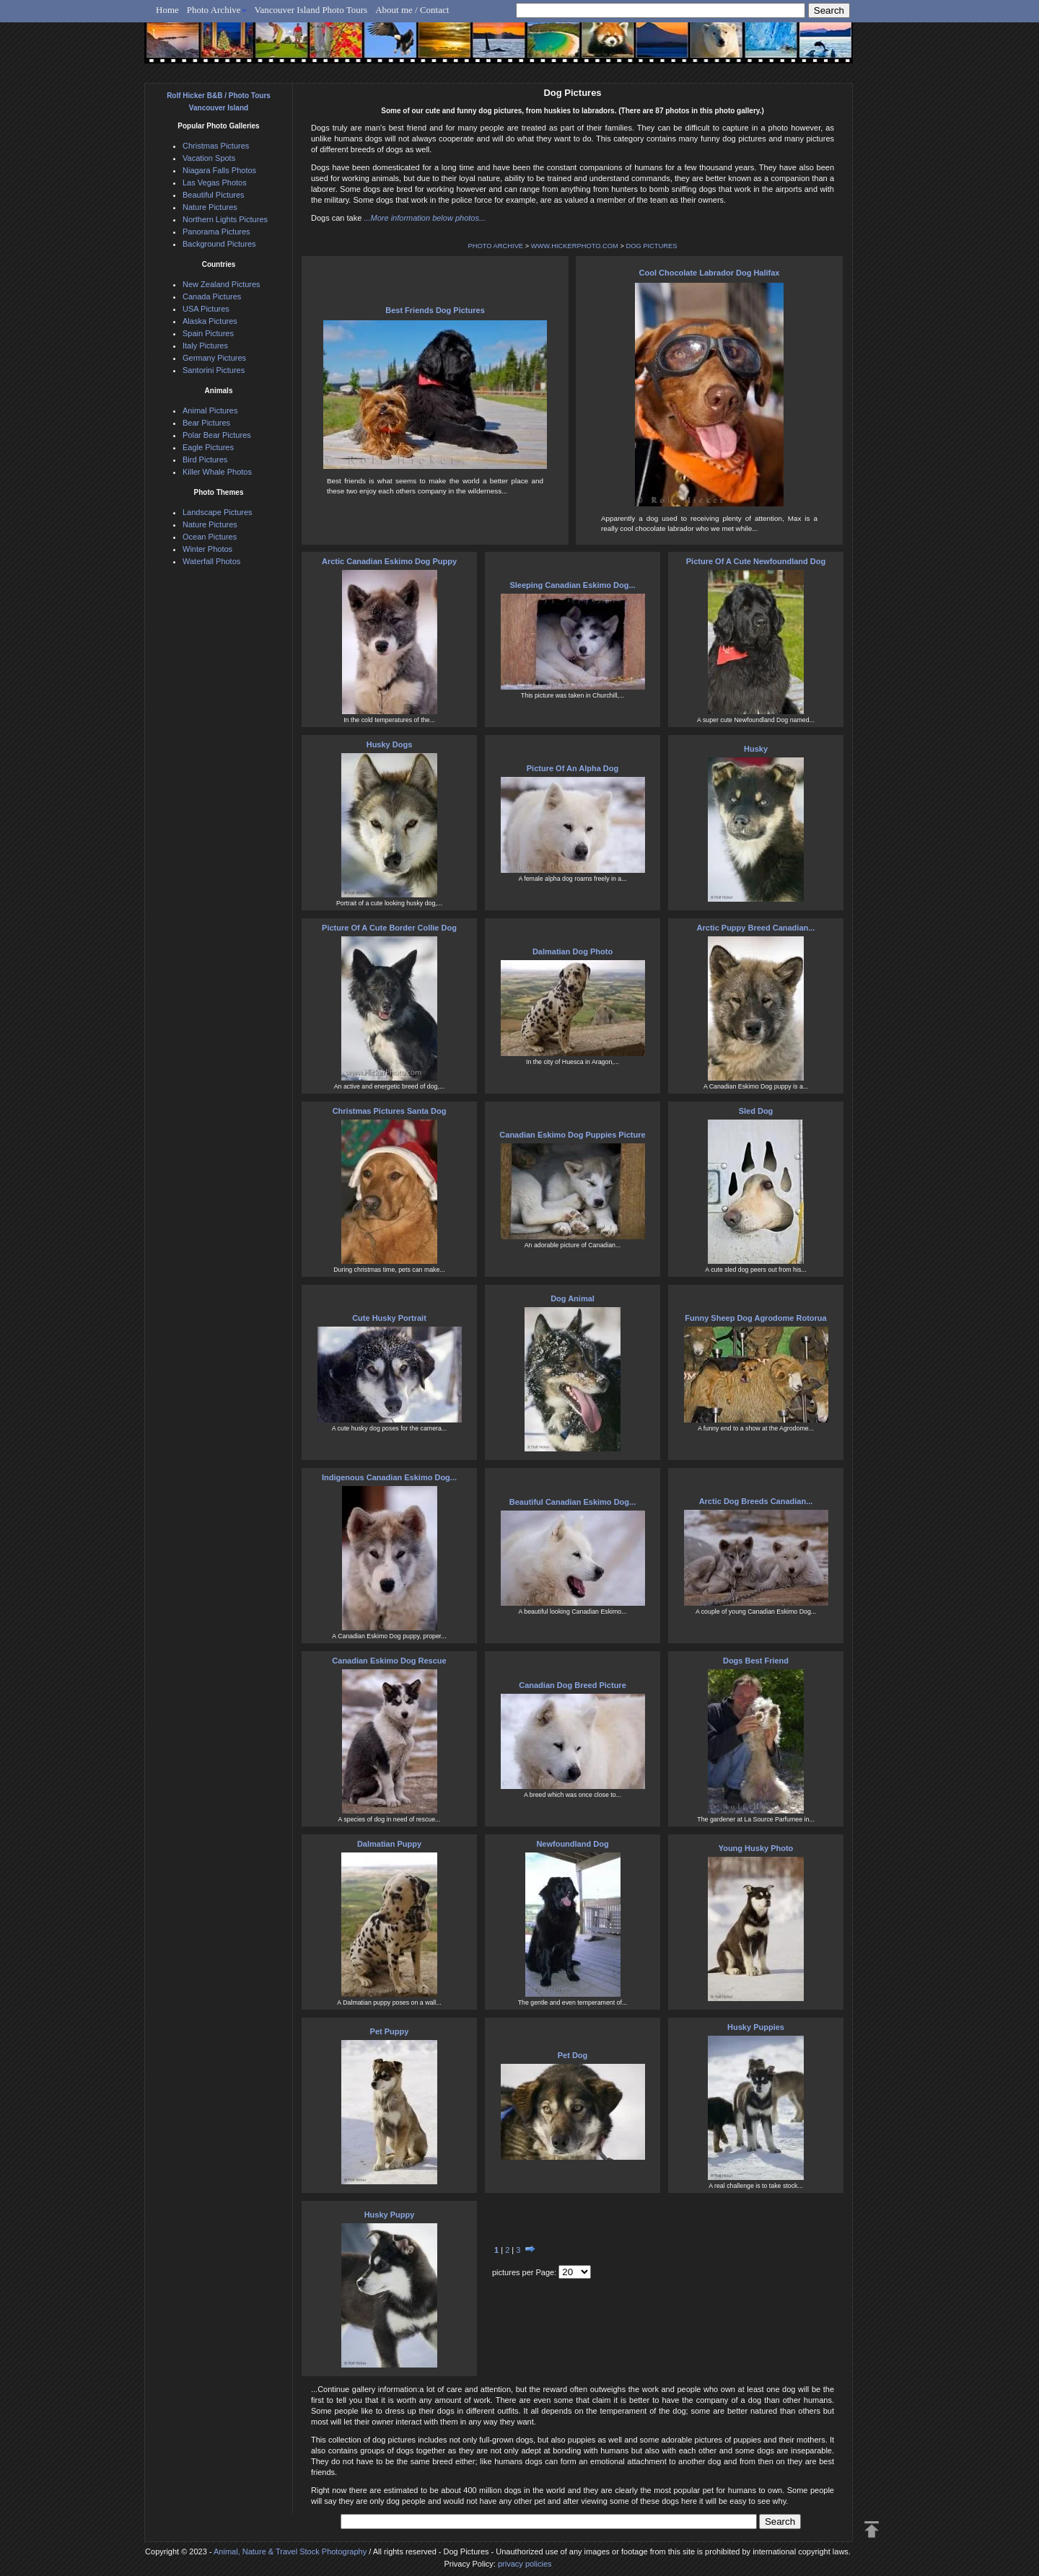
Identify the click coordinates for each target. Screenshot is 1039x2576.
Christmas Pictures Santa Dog (390, 1111)
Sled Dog (756, 1111)
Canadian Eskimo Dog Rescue (389, 1660)
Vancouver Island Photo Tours (311, 9)
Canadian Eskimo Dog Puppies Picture (572, 1134)
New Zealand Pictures (221, 284)
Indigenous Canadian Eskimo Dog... (389, 1477)
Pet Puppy (389, 2031)
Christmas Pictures (216, 145)
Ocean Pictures (210, 536)
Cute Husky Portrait (389, 1318)
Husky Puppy (389, 2214)
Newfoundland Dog (572, 1843)
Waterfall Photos (211, 561)
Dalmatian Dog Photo (572, 951)
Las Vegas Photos (215, 182)
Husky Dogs (390, 744)
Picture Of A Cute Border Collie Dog (389, 927)
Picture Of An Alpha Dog (573, 768)
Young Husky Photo (756, 1848)
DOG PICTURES (651, 246)
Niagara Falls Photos (219, 170)
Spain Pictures (208, 333)
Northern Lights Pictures (225, 219)
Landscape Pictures (218, 512)
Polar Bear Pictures (217, 435)
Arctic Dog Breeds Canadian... (756, 1501)
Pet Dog (573, 2055)
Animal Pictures (210, 410)
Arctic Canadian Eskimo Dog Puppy (389, 561)
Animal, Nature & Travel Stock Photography (290, 2551)
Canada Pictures (212, 296)
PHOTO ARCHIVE (496, 246)
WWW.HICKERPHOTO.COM (574, 246)
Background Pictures (219, 243)
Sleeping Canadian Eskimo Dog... (572, 585)
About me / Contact (412, 9)
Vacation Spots (209, 158)
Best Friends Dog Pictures (435, 310)
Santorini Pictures (214, 370)
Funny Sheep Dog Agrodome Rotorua (755, 1318)
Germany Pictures (214, 357)
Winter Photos (207, 549)
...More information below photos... (425, 218)
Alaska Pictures (210, 321)
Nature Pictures (210, 207)
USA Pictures (206, 308)
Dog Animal (573, 1298)
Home (167, 9)
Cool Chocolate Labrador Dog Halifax (709, 272)
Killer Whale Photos (217, 471)
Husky (756, 748)
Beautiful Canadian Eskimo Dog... (572, 1502)
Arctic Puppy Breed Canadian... (756, 927)
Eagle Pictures (208, 447)
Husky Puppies (755, 2027)
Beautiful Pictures (214, 194)
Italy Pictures (205, 345)
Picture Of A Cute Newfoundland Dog (756, 561)
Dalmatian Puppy (389, 1843)
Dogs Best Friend (756, 1660)
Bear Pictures (206, 422)
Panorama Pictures (216, 231)
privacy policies (525, 2563)
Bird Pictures (205, 459)
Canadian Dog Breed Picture (572, 1685)
